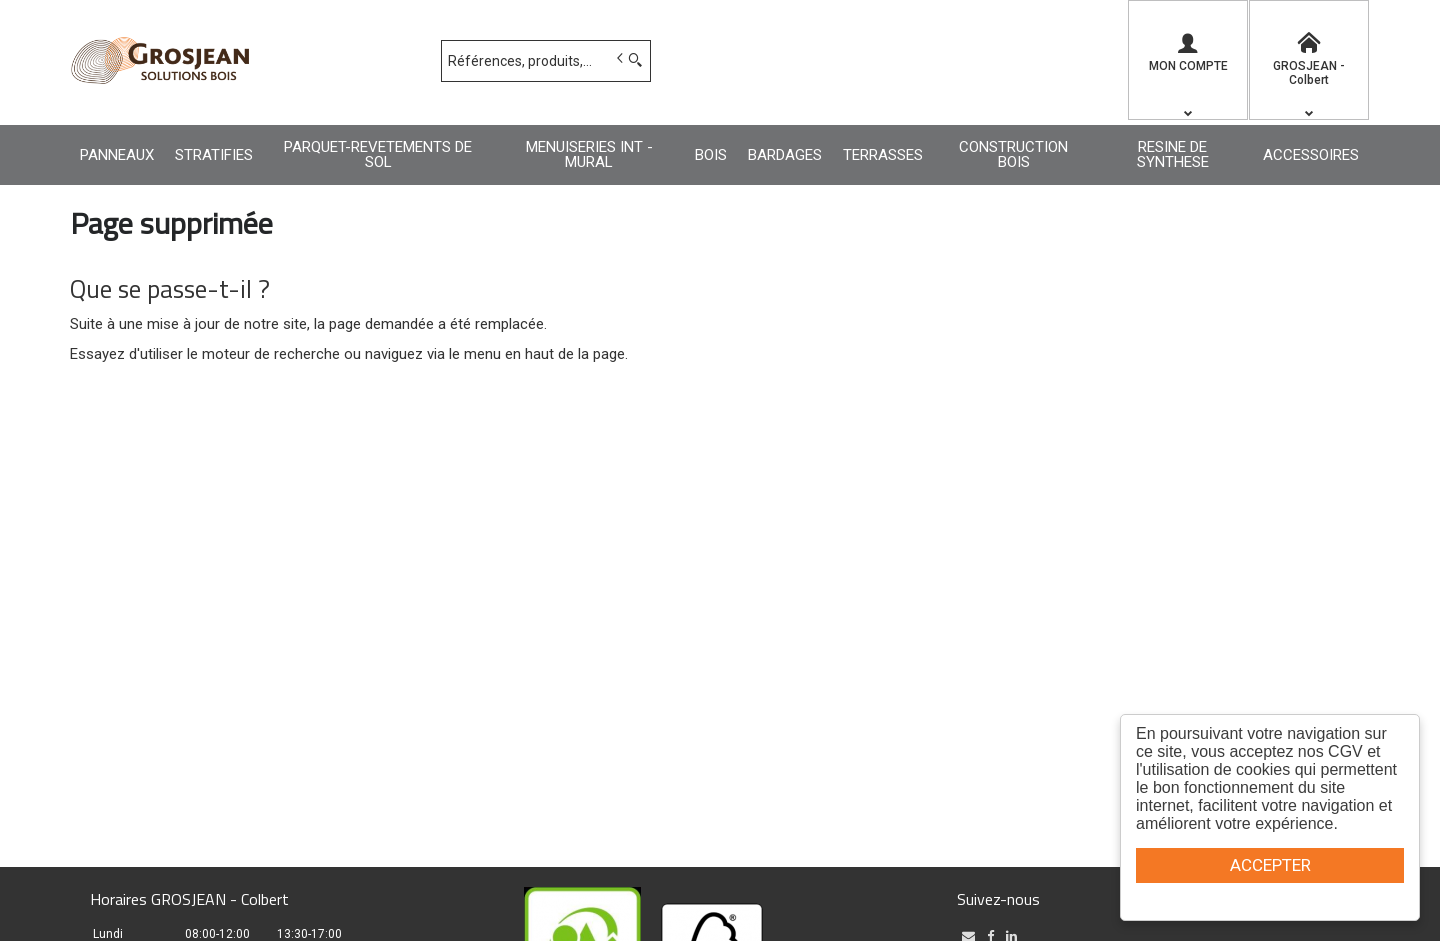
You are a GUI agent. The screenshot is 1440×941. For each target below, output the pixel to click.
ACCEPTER (1270, 865)
